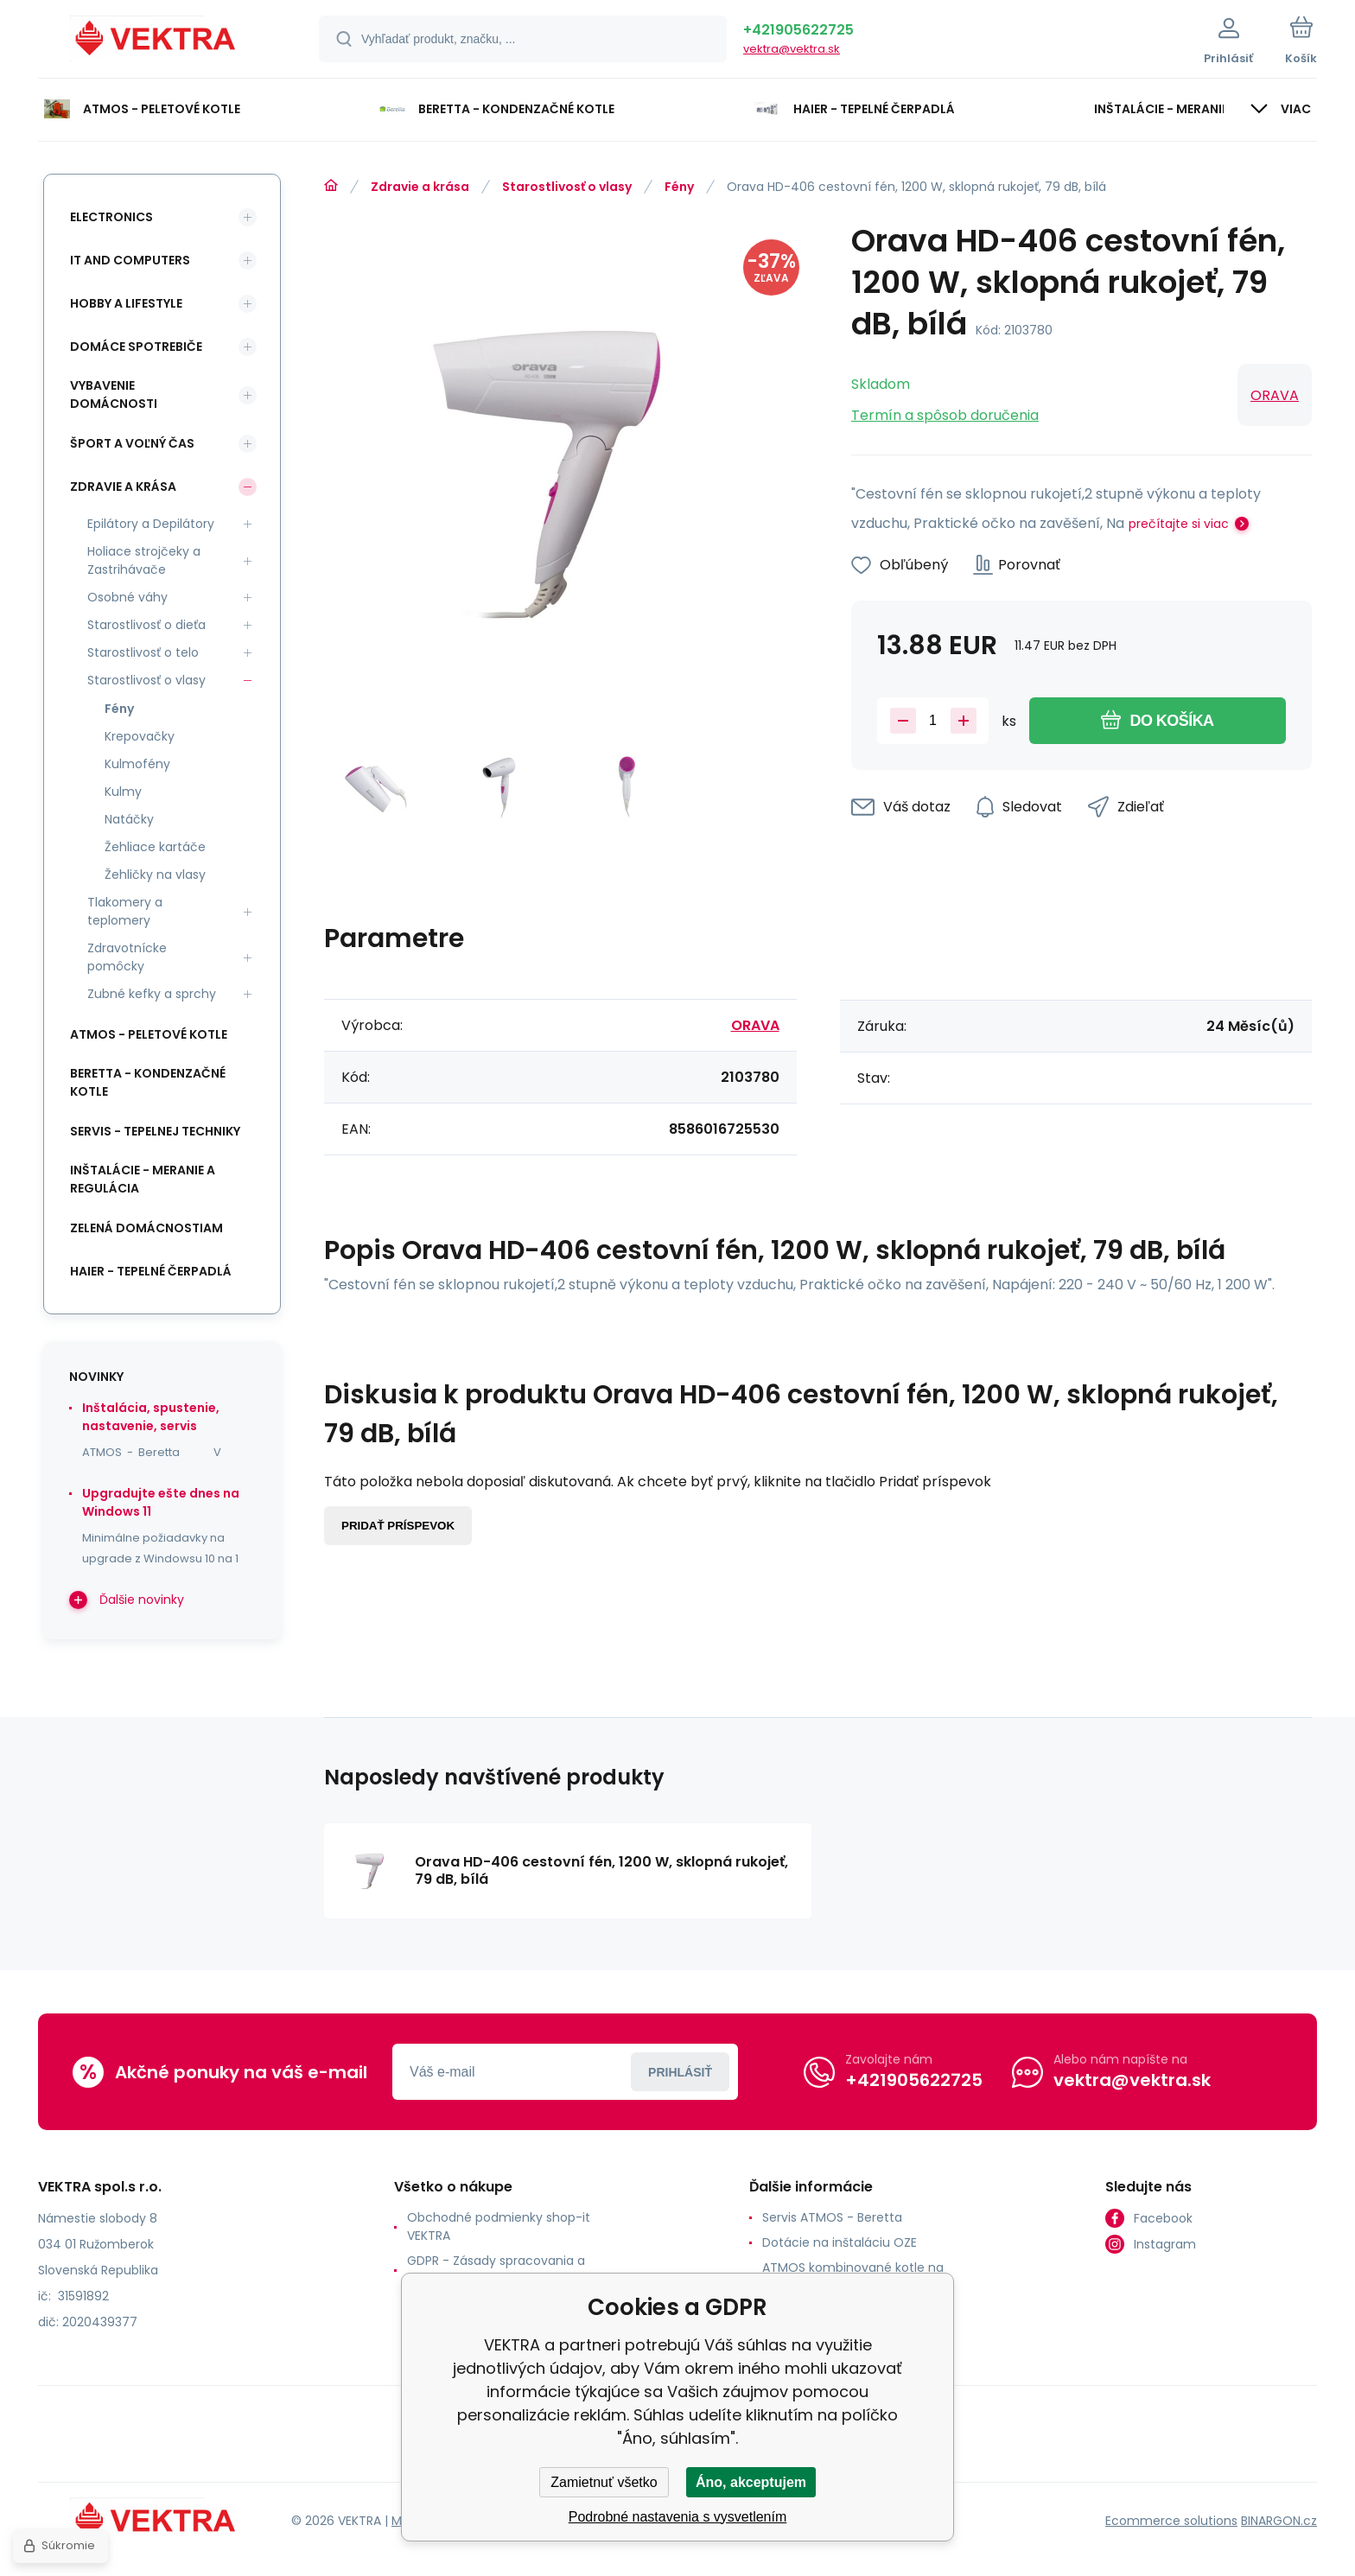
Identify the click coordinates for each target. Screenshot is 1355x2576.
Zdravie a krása (420, 186)
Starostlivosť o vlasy (567, 186)
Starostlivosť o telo (143, 652)
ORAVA (1274, 395)
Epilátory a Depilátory (150, 523)
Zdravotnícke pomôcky (127, 957)
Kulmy (123, 791)
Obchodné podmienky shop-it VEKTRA (498, 2226)
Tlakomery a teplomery (124, 911)
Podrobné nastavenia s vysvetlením (678, 2516)
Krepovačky (140, 736)
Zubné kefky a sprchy (151, 993)
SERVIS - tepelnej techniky (155, 1131)
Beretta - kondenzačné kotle (148, 1082)
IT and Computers (130, 260)
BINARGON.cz (1279, 2520)
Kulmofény (137, 764)
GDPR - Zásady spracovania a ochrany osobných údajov (496, 2269)
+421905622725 (798, 30)
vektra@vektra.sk (791, 49)
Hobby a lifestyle (126, 303)
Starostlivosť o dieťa (146, 624)
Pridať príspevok (398, 1525)
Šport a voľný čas (132, 443)
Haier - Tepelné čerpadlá (151, 1271)
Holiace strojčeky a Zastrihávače (143, 560)
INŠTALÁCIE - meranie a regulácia (142, 1179)
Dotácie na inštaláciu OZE (839, 2242)
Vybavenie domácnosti (113, 394)
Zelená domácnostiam (146, 1228)
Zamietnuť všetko (603, 2482)
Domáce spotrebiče (136, 346)
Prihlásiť (680, 2072)
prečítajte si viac (1179, 523)
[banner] (157, 41)
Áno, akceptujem (751, 2482)
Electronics (111, 217)
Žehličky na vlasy (155, 874)
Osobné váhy (127, 597)
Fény (679, 186)
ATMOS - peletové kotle (148, 1034)
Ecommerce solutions (1171, 2520)
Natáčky (129, 819)
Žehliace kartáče (155, 846)
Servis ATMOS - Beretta (832, 2217)
